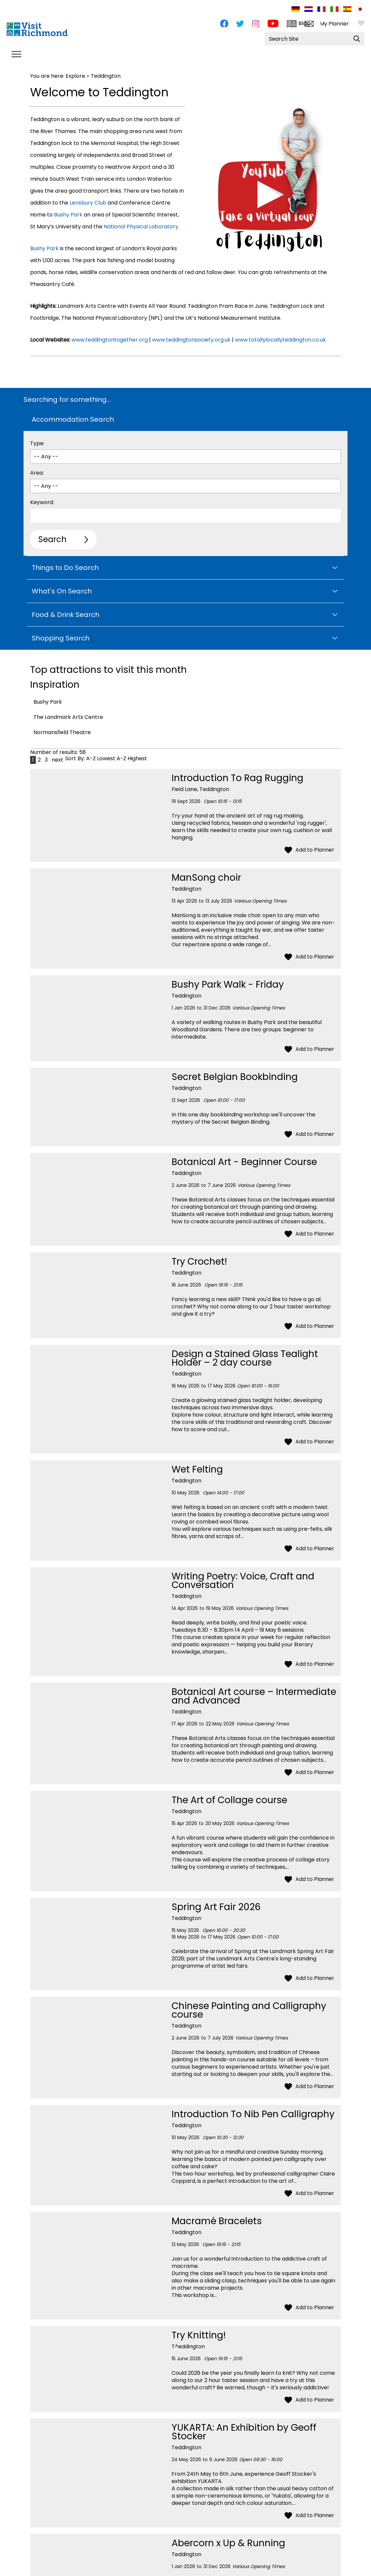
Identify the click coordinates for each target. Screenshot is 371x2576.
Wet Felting (197, 1469)
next (57, 760)
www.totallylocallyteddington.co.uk (280, 340)
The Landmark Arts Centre (68, 717)
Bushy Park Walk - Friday (228, 984)
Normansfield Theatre (62, 732)
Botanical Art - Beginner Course (244, 1161)
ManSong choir (206, 877)
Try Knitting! (199, 2335)
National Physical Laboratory (141, 226)
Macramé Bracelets (217, 2221)
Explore (75, 76)
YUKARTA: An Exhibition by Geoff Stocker (244, 2432)
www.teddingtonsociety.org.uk (191, 340)
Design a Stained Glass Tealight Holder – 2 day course (245, 1358)
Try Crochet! (199, 1261)
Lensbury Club (88, 203)
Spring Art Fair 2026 (216, 1906)
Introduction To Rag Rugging (237, 778)
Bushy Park (68, 214)
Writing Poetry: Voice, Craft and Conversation (243, 1580)
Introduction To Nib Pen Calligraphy (253, 2114)
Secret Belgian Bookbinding (235, 1076)
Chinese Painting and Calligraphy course (249, 2010)
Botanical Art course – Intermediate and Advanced (254, 1696)
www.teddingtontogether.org (109, 340)
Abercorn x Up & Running (228, 2543)
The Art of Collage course (229, 1800)
